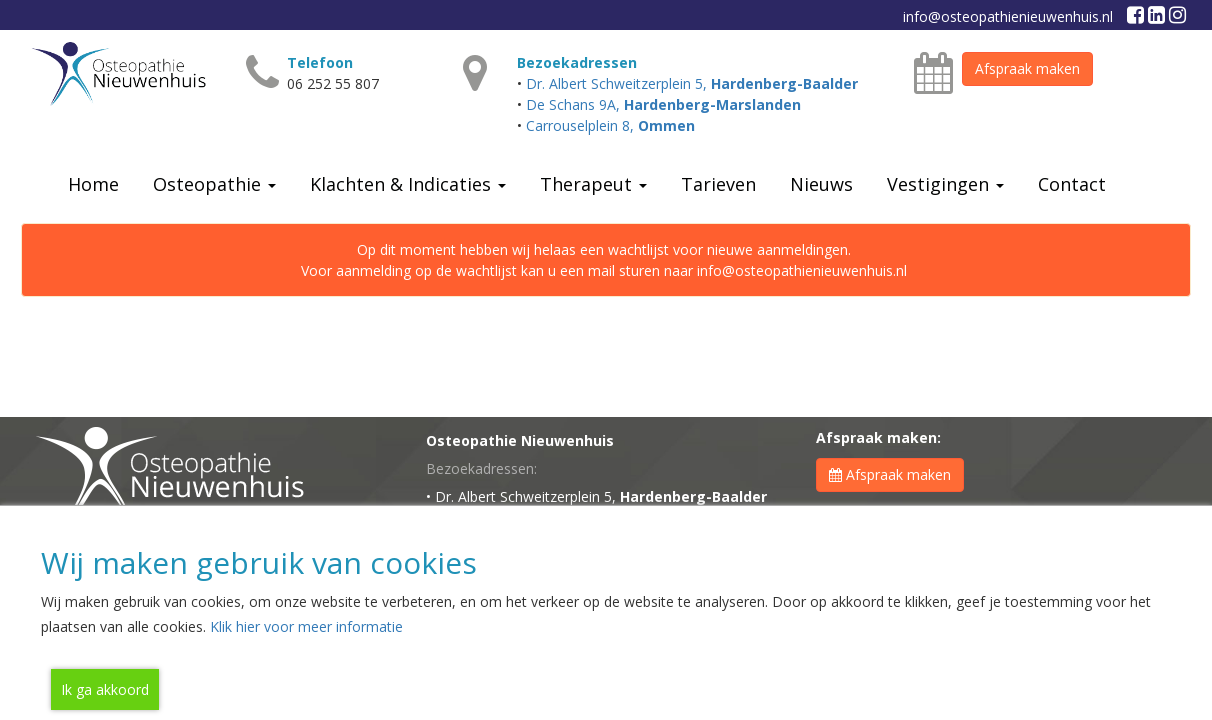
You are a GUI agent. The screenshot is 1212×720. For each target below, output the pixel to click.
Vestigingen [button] (945, 184)
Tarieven (718, 184)
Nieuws (821, 184)
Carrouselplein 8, (610, 125)
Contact (1072, 184)
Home (93, 184)
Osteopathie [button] (214, 184)
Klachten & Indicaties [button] (408, 184)
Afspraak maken (1027, 68)
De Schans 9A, (663, 104)
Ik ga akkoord (105, 689)
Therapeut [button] (593, 184)
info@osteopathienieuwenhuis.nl (1008, 16)
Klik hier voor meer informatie (306, 626)
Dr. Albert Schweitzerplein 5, (692, 83)
